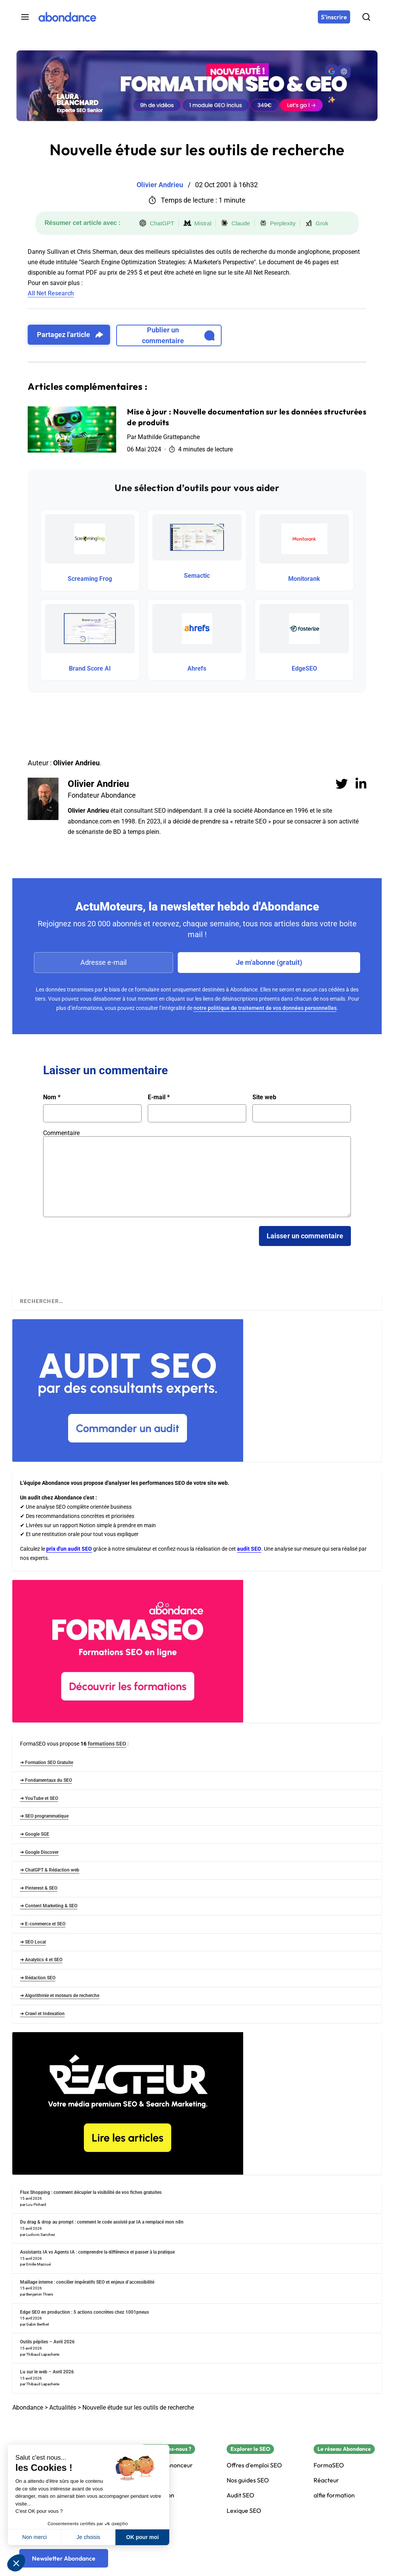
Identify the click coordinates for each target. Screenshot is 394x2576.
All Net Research (51, 293)
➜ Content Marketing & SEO (48, 1906)
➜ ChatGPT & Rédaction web (49, 1870)
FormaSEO (329, 2465)
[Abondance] (67, 17)
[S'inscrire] (334, 16)
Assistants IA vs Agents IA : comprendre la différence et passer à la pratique (97, 2252)
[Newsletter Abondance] (63, 2558)
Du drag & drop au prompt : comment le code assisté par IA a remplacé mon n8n (102, 2222)
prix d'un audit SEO (69, 1549)
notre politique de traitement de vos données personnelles (265, 1008)
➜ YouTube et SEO (39, 1798)
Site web (264, 1097)
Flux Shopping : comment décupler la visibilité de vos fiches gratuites (91, 2192)
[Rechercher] (366, 17)
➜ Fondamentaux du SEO (46, 1780)
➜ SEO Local (33, 1942)
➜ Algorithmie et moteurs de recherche (59, 1995)
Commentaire (61, 1133)
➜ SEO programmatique (44, 1816)
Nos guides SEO (248, 2480)
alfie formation (334, 2495)
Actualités (62, 2407)
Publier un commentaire (178, 335)
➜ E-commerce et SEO (42, 1924)
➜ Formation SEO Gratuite (46, 1762)
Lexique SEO (244, 2510)
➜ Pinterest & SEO (38, 1888)
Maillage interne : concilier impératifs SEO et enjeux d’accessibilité (87, 2282)
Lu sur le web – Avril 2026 (47, 2372)
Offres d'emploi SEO (254, 2465)
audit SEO (249, 1549)
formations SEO (107, 1744)
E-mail (159, 1097)
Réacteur (326, 2480)
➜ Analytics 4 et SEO (41, 1959)
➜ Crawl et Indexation (42, 2013)
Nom (51, 1097)
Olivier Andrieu (98, 783)
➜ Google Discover (39, 1852)
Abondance (27, 2407)
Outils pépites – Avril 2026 (47, 2342)
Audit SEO (240, 2495)
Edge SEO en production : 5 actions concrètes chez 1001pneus (84, 2312)
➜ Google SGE (34, 1834)
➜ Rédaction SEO (37, 1978)
